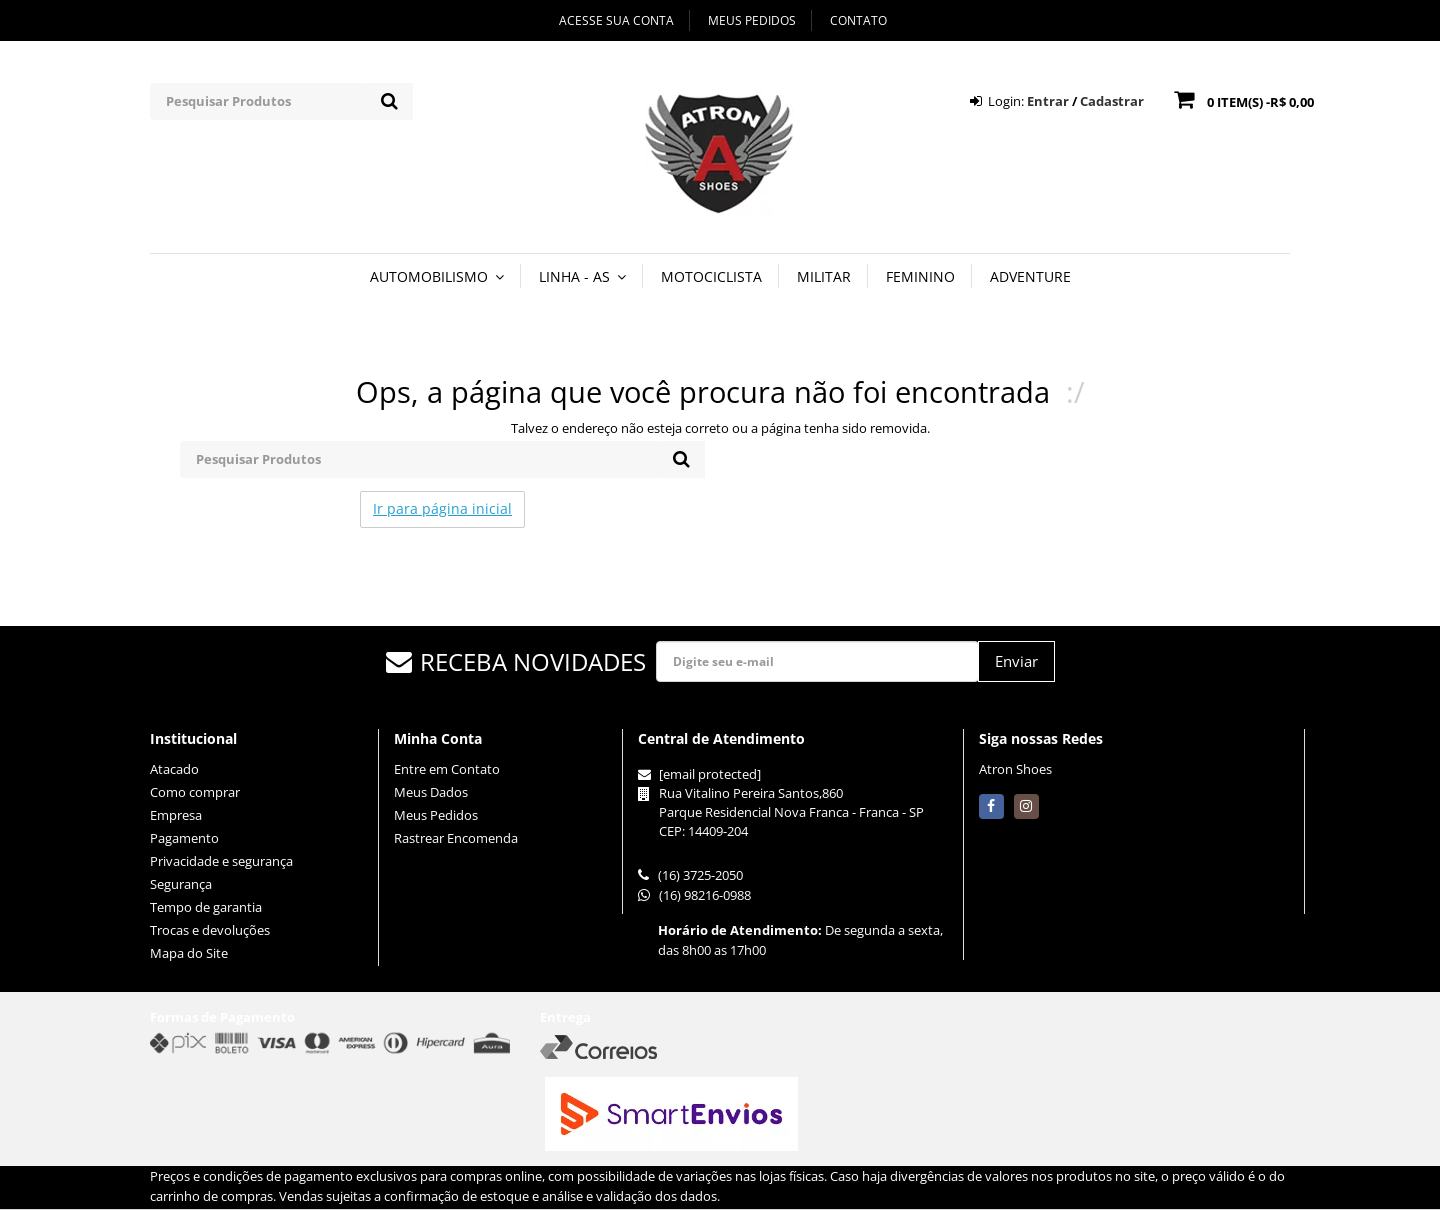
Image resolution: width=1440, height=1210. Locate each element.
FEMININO (920, 276)
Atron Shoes (1015, 769)
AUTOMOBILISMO (437, 276)
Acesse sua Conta (616, 20)
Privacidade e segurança (221, 861)
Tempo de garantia (206, 907)
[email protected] (710, 774)
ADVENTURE (1030, 276)
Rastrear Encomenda (456, 838)
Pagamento (184, 838)
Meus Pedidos (752, 20)
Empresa (176, 815)
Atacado (174, 769)
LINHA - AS (582, 276)
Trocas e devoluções (210, 930)
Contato (858, 20)
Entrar (1048, 101)
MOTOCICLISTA (711, 276)
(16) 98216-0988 (694, 895)
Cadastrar (1112, 101)
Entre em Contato (447, 769)
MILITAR (824, 276)
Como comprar (195, 792)
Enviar (1016, 661)
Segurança (181, 884)
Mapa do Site (189, 953)
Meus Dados (431, 792)
